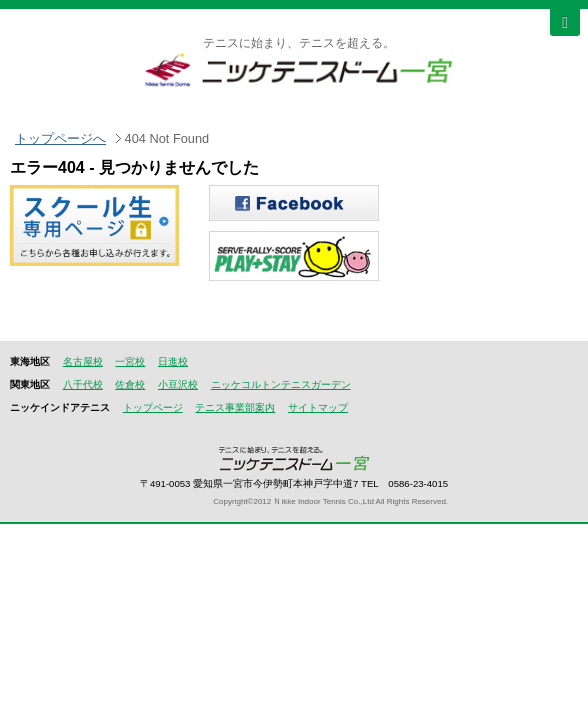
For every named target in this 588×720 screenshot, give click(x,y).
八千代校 (83, 384)
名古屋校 (83, 361)
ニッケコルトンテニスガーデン (281, 384)
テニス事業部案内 (235, 407)
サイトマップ (318, 407)
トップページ (153, 407)
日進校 (173, 361)
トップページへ (60, 138)
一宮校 (130, 361)
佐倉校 (130, 384)
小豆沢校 (178, 384)
